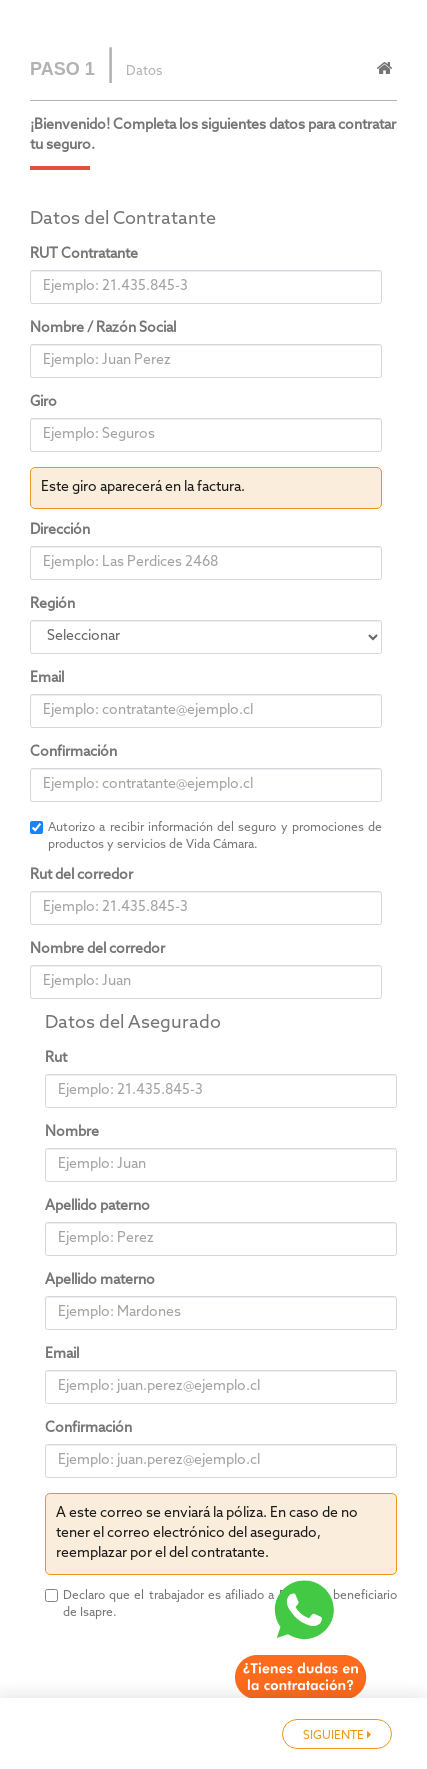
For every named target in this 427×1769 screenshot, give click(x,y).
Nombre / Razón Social (103, 328)
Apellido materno (100, 1280)
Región (52, 604)
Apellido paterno (97, 1206)
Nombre (72, 1132)
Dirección (60, 530)
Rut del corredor (81, 875)
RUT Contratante (84, 254)
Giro (43, 402)
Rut (56, 1058)
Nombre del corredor (97, 949)
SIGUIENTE (337, 1736)
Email (47, 678)
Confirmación (73, 752)
